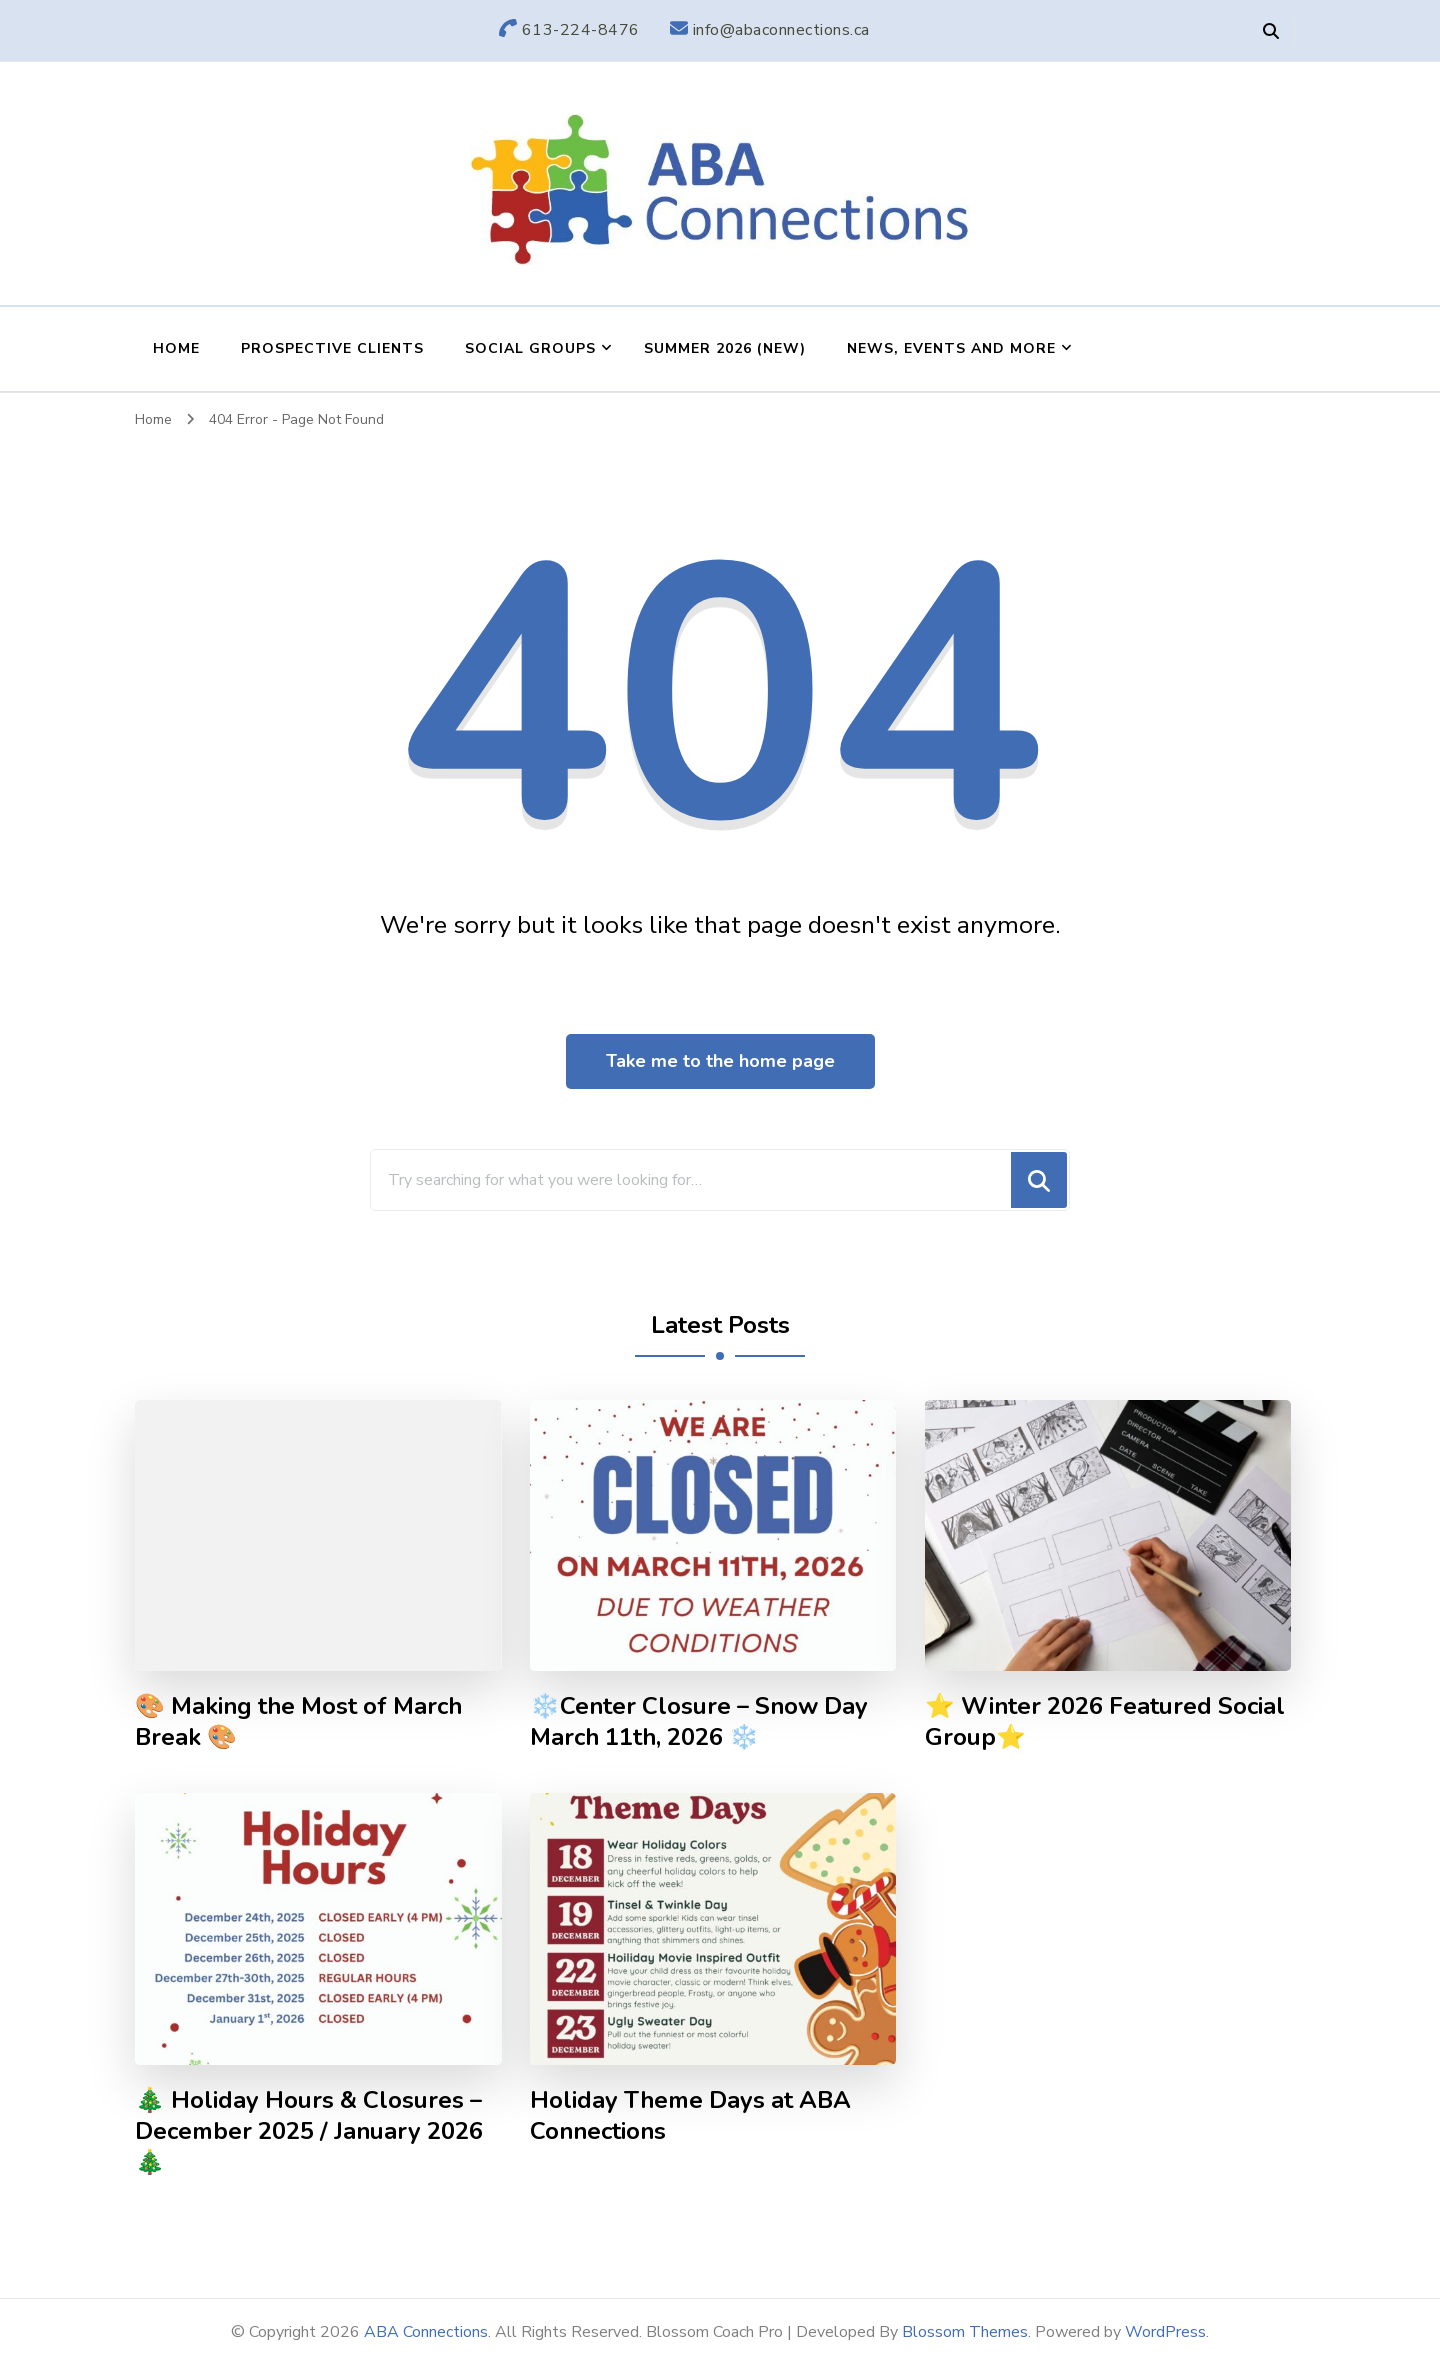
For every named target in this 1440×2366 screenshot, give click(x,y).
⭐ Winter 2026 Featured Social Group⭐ (1105, 1722)
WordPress (1165, 2332)
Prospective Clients (332, 348)
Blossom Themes (965, 2332)
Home (176, 348)
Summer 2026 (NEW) (725, 348)
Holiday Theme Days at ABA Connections (690, 2116)
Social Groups (530, 348)
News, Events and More (951, 348)
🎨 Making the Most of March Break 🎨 (298, 1722)
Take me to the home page (720, 1061)
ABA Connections (426, 2332)
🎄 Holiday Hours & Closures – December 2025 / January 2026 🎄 (309, 2131)
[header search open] (1271, 32)
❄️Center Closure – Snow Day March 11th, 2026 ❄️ (699, 1722)
